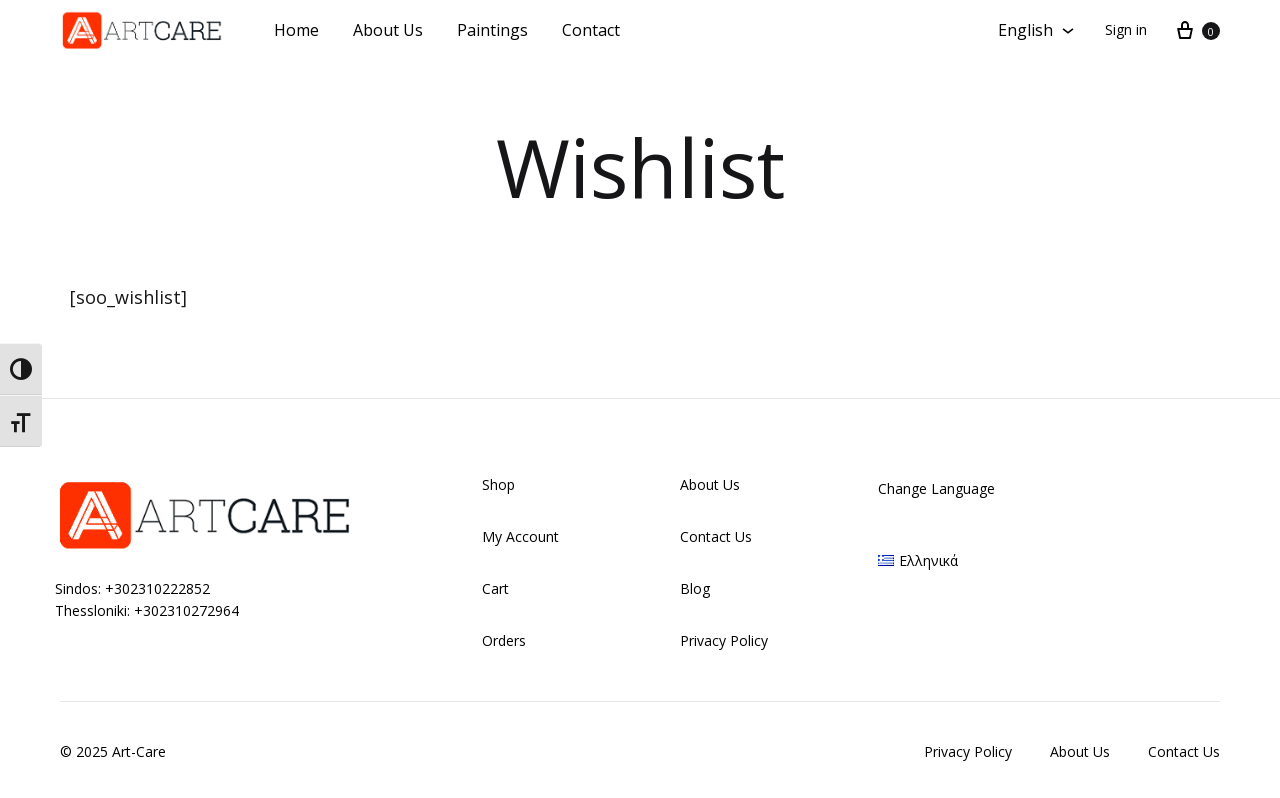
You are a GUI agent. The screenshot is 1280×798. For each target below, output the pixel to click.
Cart (495, 588)
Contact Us (716, 536)
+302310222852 (157, 588)
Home (296, 30)
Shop (498, 484)
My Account (520, 536)
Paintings (492, 30)
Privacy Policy (724, 640)
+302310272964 (186, 610)
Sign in (1126, 29)
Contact (591, 30)
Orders (504, 640)
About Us (388, 30)
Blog (695, 588)
